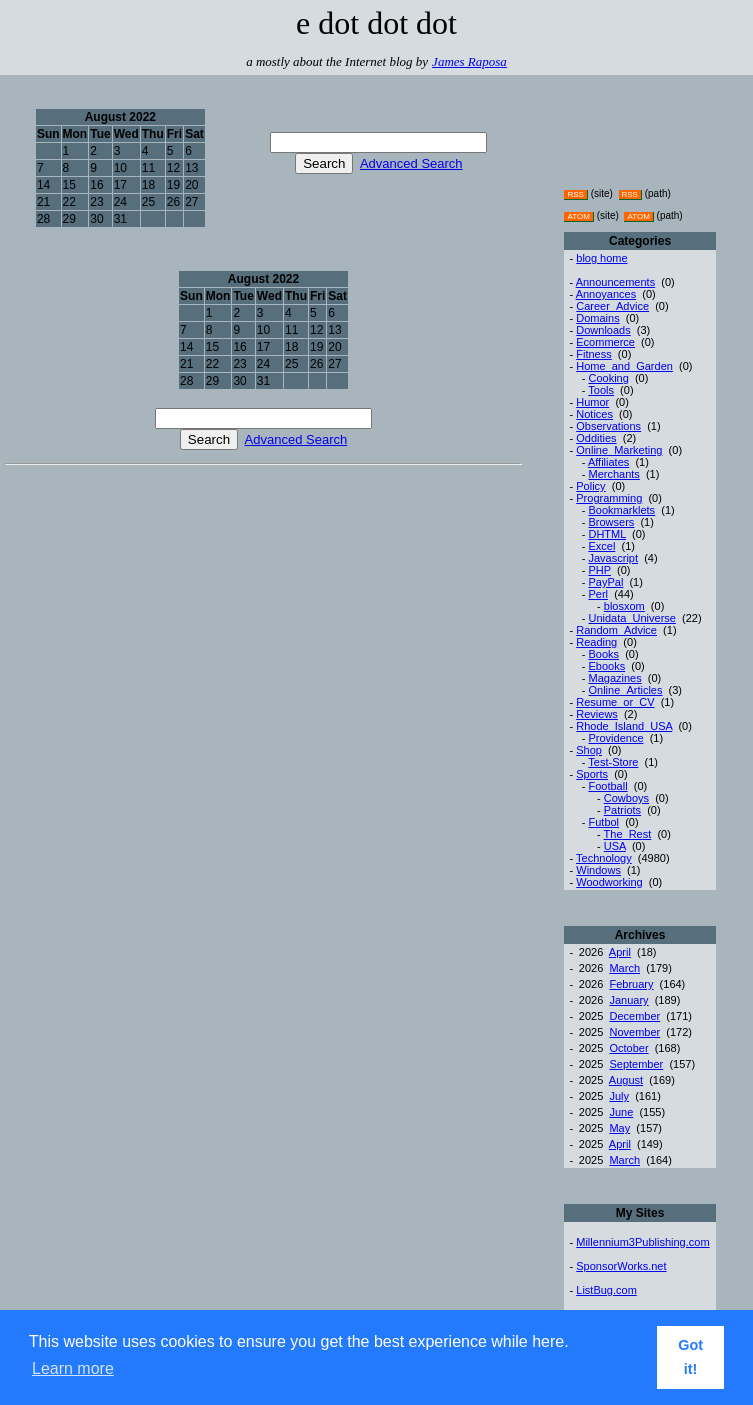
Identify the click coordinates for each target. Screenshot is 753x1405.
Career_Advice (612, 306)
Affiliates (608, 462)
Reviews (597, 714)
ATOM (578, 216)
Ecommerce (605, 342)
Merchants (613, 474)
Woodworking (609, 882)
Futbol (603, 822)
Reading (596, 642)
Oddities (596, 438)
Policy (590, 486)
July (619, 1096)
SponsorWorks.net (621, 1266)
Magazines (614, 678)
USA (615, 846)
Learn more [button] (73, 1368)
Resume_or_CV (615, 702)
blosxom (624, 606)
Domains (597, 318)
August (626, 1080)
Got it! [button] (690, 1357)
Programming (609, 498)
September (636, 1064)
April (620, 952)
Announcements (616, 282)
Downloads (603, 330)
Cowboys (626, 798)
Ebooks (606, 666)
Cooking (608, 378)
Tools (601, 390)
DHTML (606, 534)
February (631, 984)
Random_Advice (616, 630)
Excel (601, 546)
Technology (604, 858)
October (628, 1048)
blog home (601, 258)
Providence (615, 738)
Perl (598, 594)
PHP (599, 570)
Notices (594, 414)
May (619, 1128)
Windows (598, 870)
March (624, 968)
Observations (608, 426)
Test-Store (613, 762)
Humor (592, 402)
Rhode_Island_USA (624, 726)
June (621, 1112)
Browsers (611, 522)
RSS (575, 194)
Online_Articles (625, 690)
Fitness (593, 354)
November (634, 1032)
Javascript (613, 558)
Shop (589, 750)
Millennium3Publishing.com (642, 1242)
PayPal (605, 582)
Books (603, 654)
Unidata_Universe (631, 618)
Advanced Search (411, 163)
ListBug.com (606, 1290)
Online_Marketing (619, 450)
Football (607, 786)
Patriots (622, 810)
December (634, 1016)
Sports (592, 774)
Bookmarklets (621, 510)
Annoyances (606, 294)
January (628, 1000)
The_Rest (628, 834)
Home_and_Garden (624, 366)
